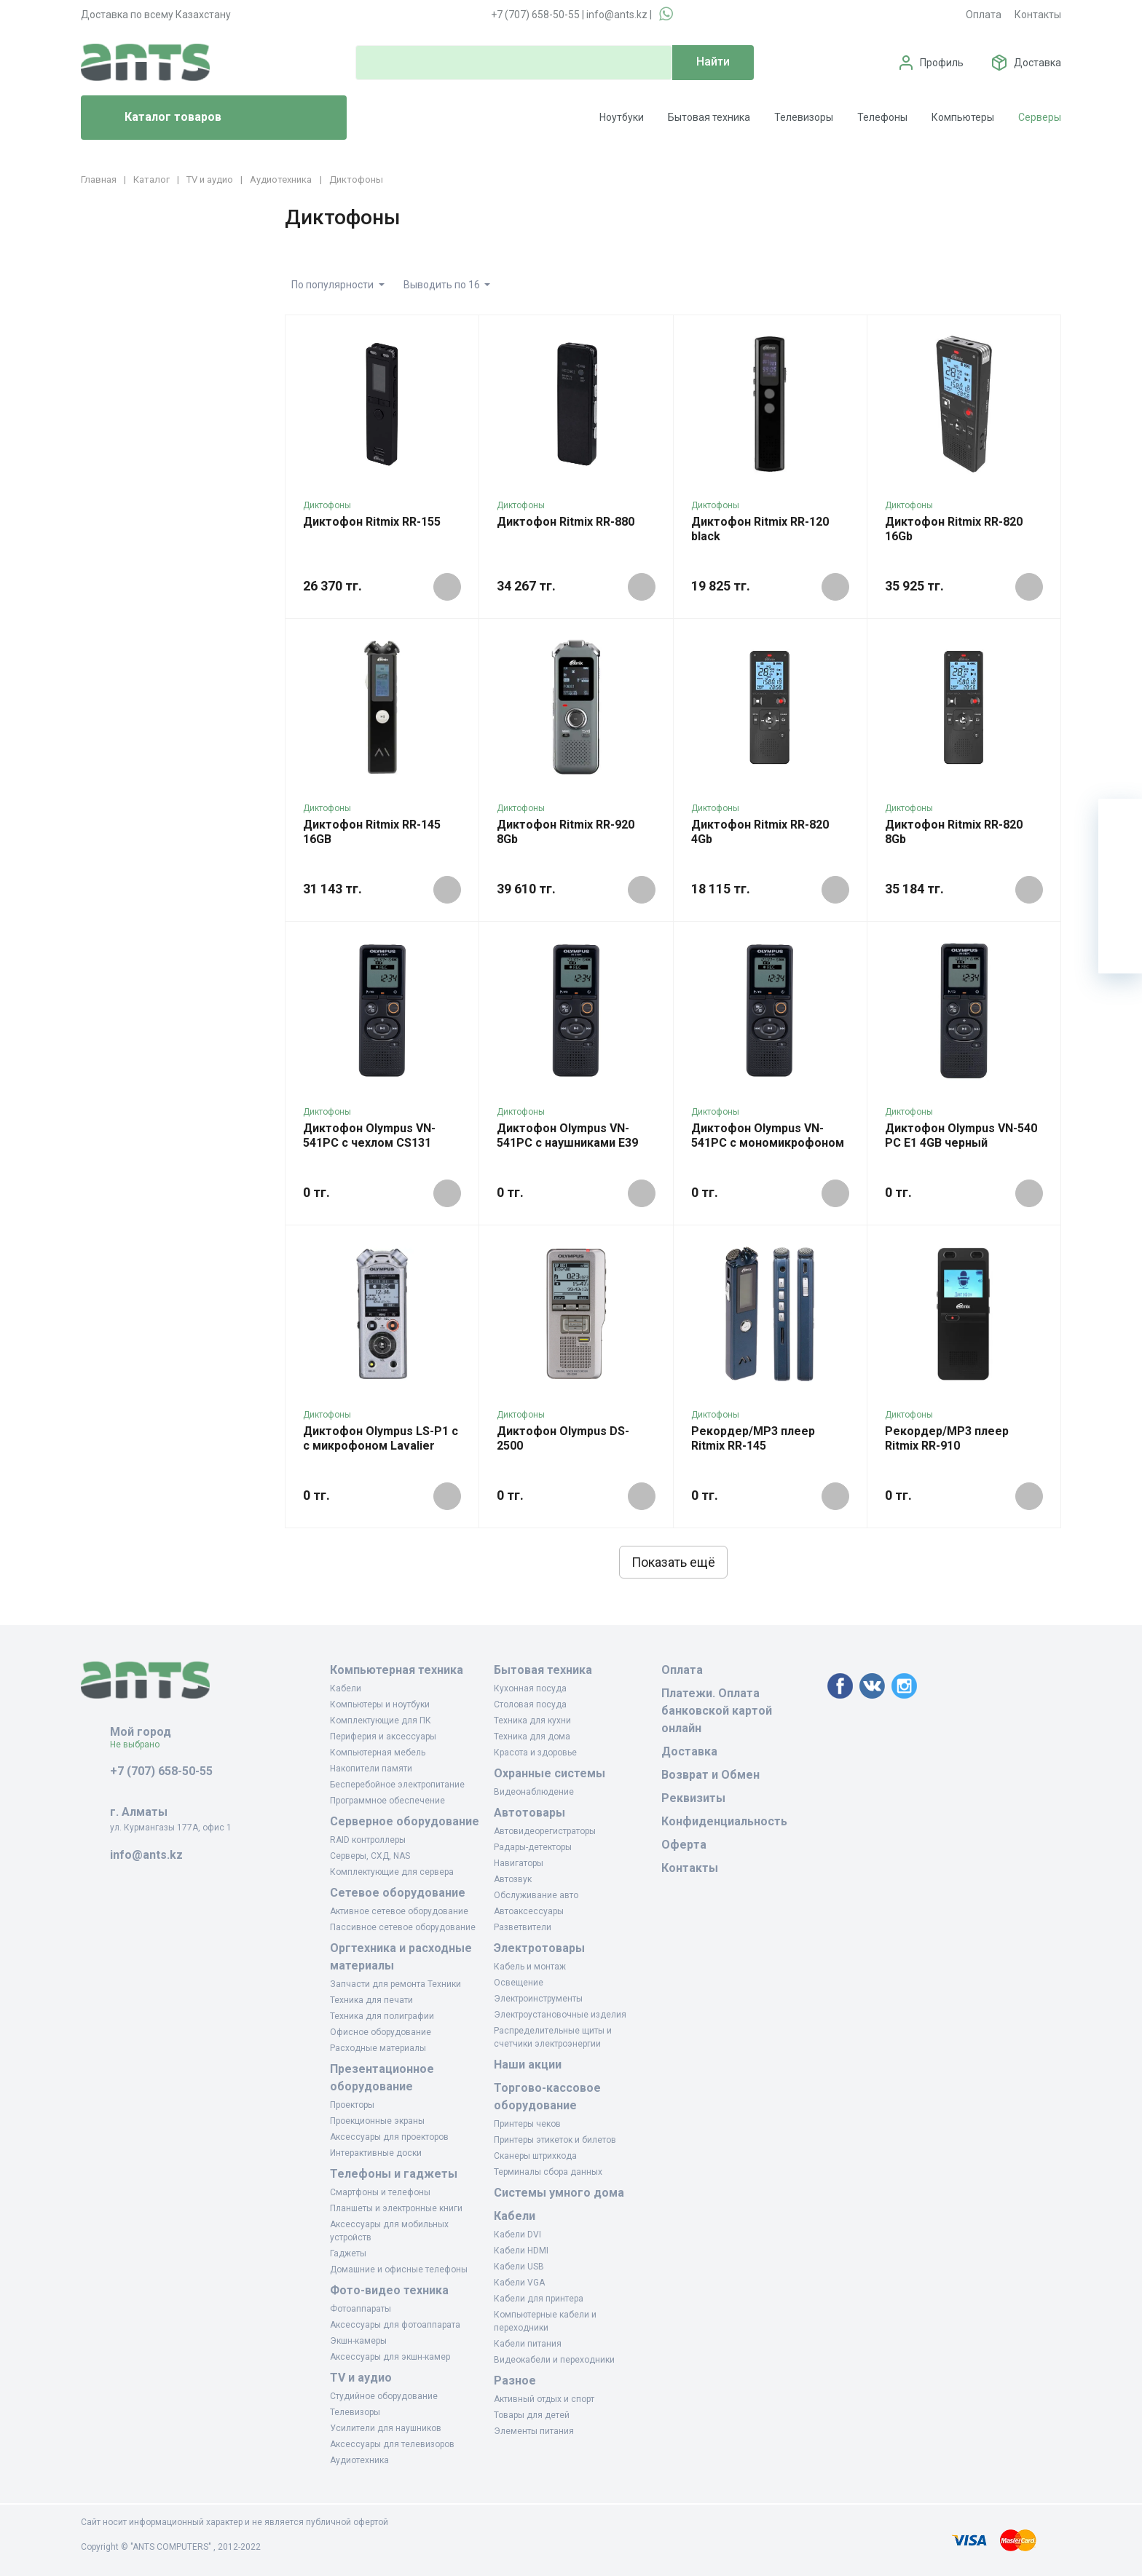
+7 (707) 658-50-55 (535, 14)
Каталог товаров (156, 118)
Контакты (1038, 14)
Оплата (983, 14)
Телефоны (882, 117)
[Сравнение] (1120, 908)
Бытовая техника (709, 117)
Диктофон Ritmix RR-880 (565, 522)
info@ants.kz (616, 14)
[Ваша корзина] (1120, 820)
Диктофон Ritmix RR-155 (372, 522)
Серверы (1039, 117)
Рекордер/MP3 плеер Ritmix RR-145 (753, 1438)
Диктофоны (327, 505)
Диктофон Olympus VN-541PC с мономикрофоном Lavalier (767, 1142)
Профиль (942, 62)
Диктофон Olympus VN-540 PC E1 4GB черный (961, 1135)
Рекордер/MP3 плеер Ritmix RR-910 (947, 1438)
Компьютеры (963, 117)
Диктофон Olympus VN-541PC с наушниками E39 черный (567, 1142)
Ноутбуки (621, 117)
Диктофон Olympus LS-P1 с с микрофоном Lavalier (380, 1438)
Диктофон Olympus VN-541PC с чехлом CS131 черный (369, 1142)
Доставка (1037, 62)
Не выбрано (140, 1744)
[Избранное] (1120, 864)
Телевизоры (803, 117)
